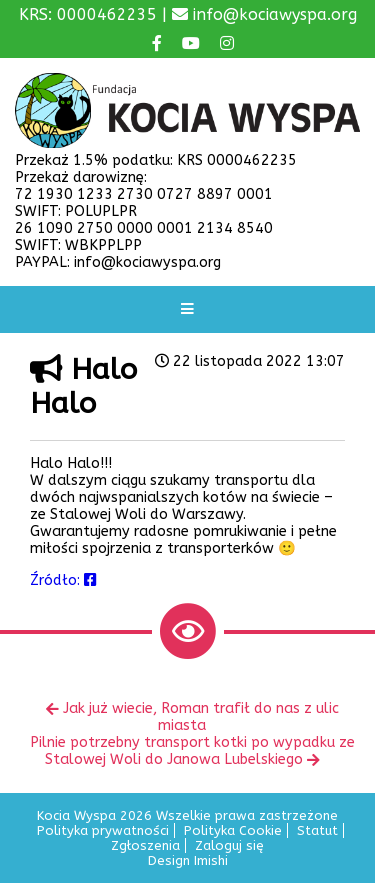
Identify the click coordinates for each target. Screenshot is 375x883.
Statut (317, 830)
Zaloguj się (229, 845)
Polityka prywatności (103, 830)
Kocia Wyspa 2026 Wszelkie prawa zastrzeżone (187, 815)
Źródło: (63, 580)
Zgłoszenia (145, 845)
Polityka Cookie (233, 830)
